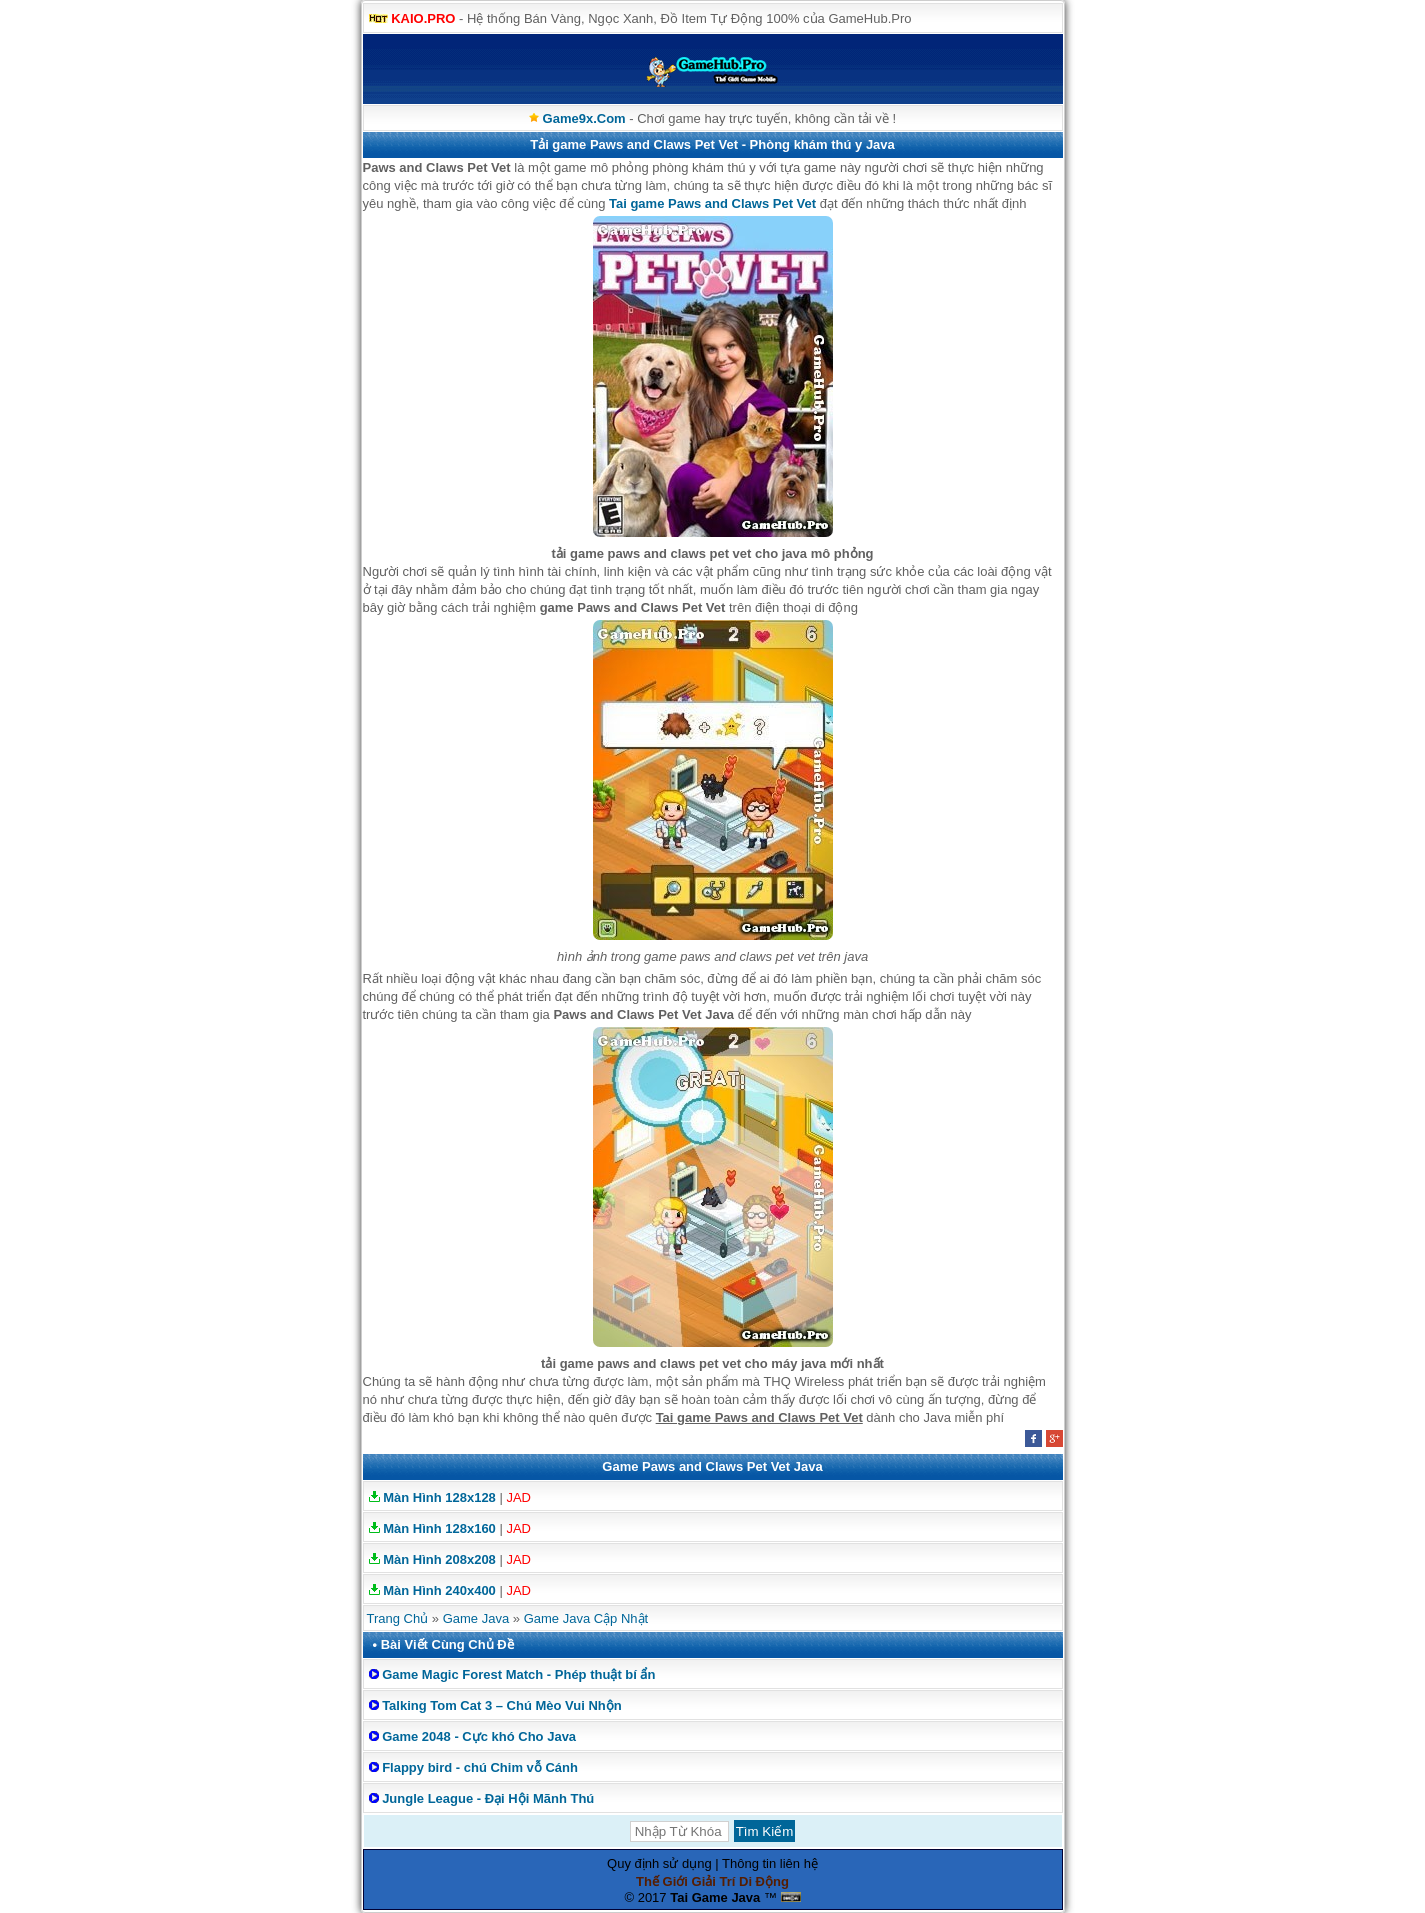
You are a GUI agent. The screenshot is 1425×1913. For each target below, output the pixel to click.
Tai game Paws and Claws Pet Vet (712, 203)
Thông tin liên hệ (770, 1863)
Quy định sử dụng (659, 1863)
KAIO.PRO (423, 18)
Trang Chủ (398, 1618)
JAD (518, 1497)
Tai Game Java (715, 1897)
